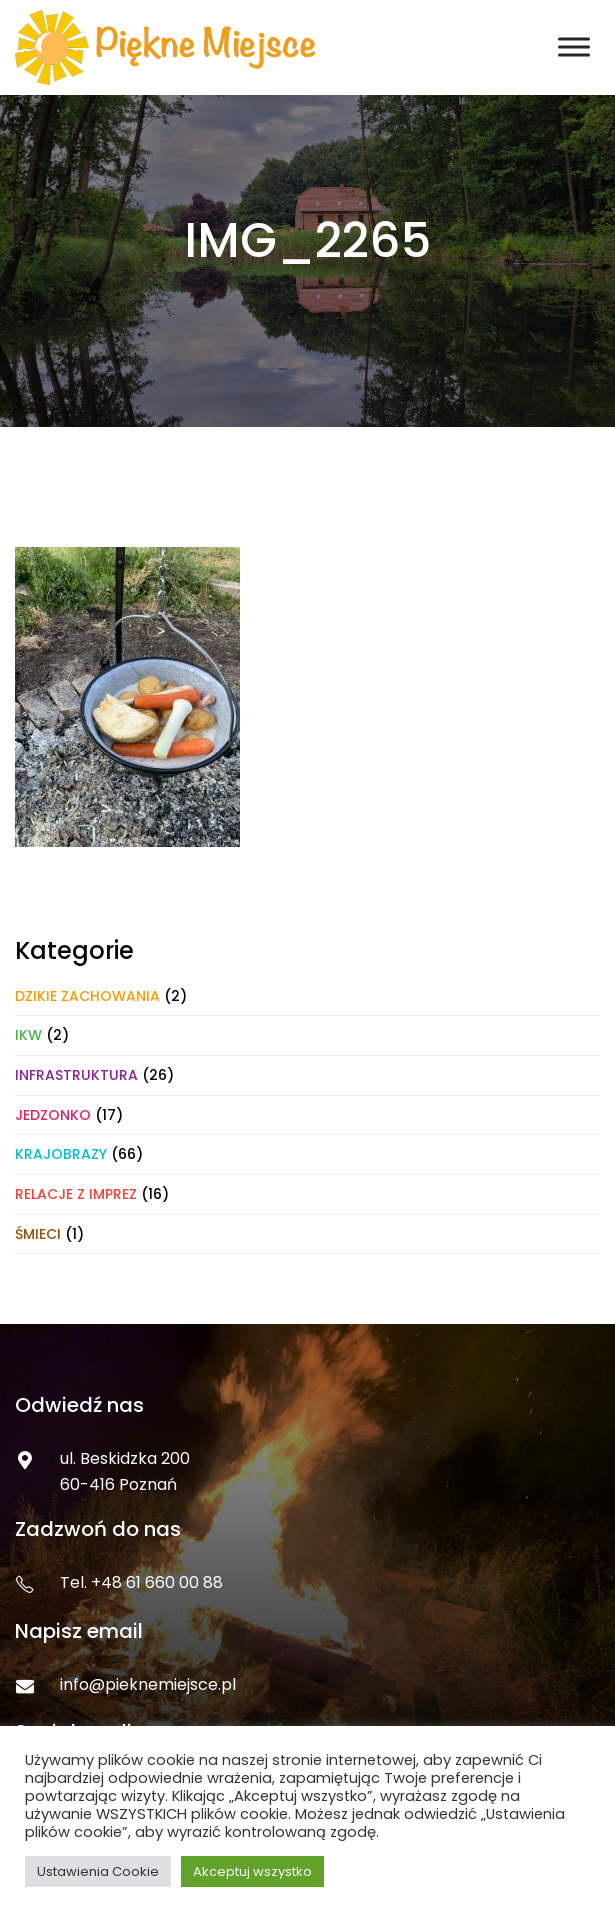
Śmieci (38, 1234)
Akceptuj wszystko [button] (252, 1871)
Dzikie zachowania (87, 996)
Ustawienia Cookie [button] (98, 1871)
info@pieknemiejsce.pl (148, 1684)
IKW (28, 1035)
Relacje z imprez (76, 1194)
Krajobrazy (61, 1154)
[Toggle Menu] (574, 47)
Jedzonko (53, 1115)
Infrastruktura (76, 1075)
